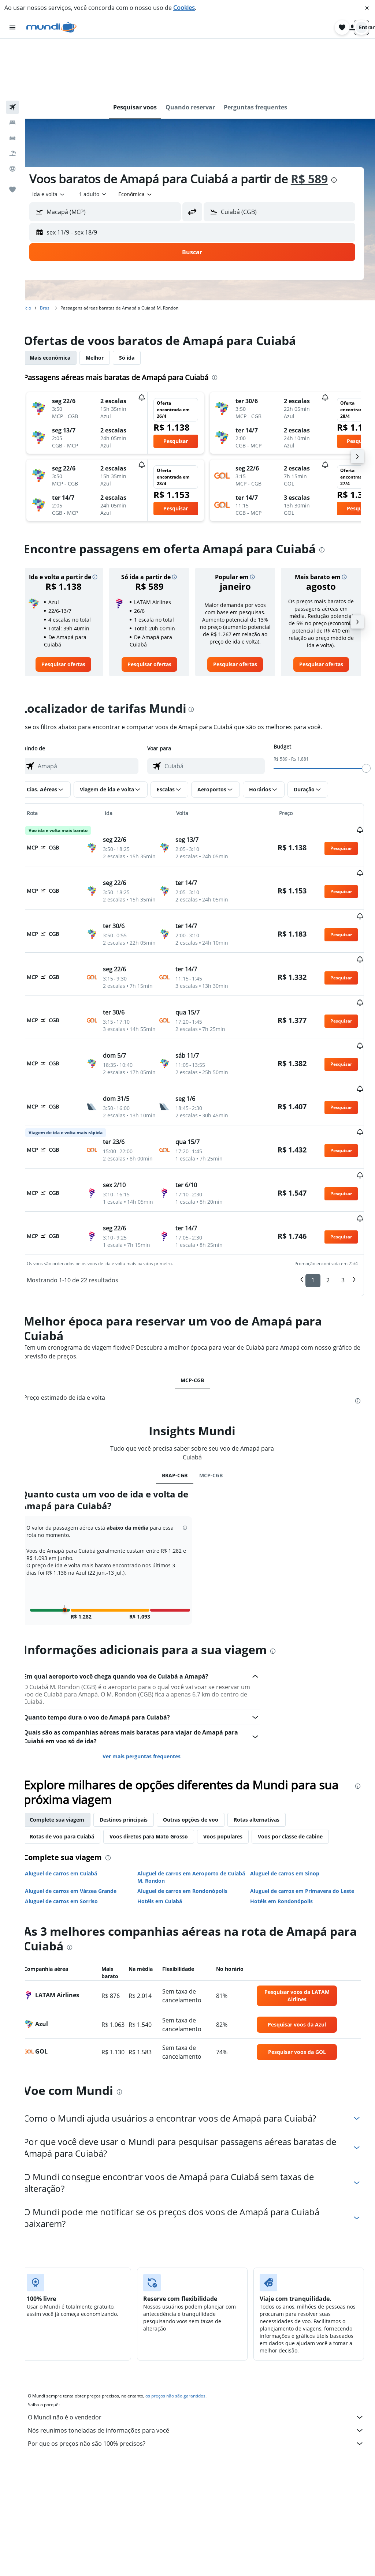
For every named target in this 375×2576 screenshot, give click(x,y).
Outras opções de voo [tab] (206, 1786)
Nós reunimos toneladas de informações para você (204, 2397)
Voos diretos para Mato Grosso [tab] (164, 1803)
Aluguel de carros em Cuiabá (77, 1840)
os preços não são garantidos (191, 2362)
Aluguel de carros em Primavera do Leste (307, 1857)
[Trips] (12, 132)
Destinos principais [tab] (139, 1786)
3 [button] (343, 1247)
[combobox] (64, 136)
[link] (77, 615)
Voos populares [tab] (238, 1803)
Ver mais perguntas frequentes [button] (152, 1723)
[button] (367, 8)
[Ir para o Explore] (12, 111)
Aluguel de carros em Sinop (289, 1840)
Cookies (184, 8)
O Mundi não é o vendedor (204, 2384)
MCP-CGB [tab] (200, 1346)
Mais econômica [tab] (65, 300)
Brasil (61, 250)
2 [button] (328, 1247)
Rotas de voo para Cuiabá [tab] (77, 1803)
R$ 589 (325, 121)
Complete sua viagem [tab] (72, 1786)
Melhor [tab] (110, 300)
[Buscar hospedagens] (12, 65)
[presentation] (349, 122)
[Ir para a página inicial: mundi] (51, 27)
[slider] (366, 719)
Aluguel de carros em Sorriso (77, 1867)
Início (41, 250)
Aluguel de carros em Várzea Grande (86, 1857)
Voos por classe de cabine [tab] (306, 1803)
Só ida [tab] (142, 300)
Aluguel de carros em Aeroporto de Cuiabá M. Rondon (192, 1844)
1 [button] (313, 1247)
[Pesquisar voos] (12, 49)
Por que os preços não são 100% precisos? (204, 2410)
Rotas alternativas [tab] (272, 1786)
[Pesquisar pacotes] (12, 96)
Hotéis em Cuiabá (170, 1867)
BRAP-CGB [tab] (183, 1442)
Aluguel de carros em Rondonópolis (193, 1857)
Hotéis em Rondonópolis (286, 1867)
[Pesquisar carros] (12, 80)
